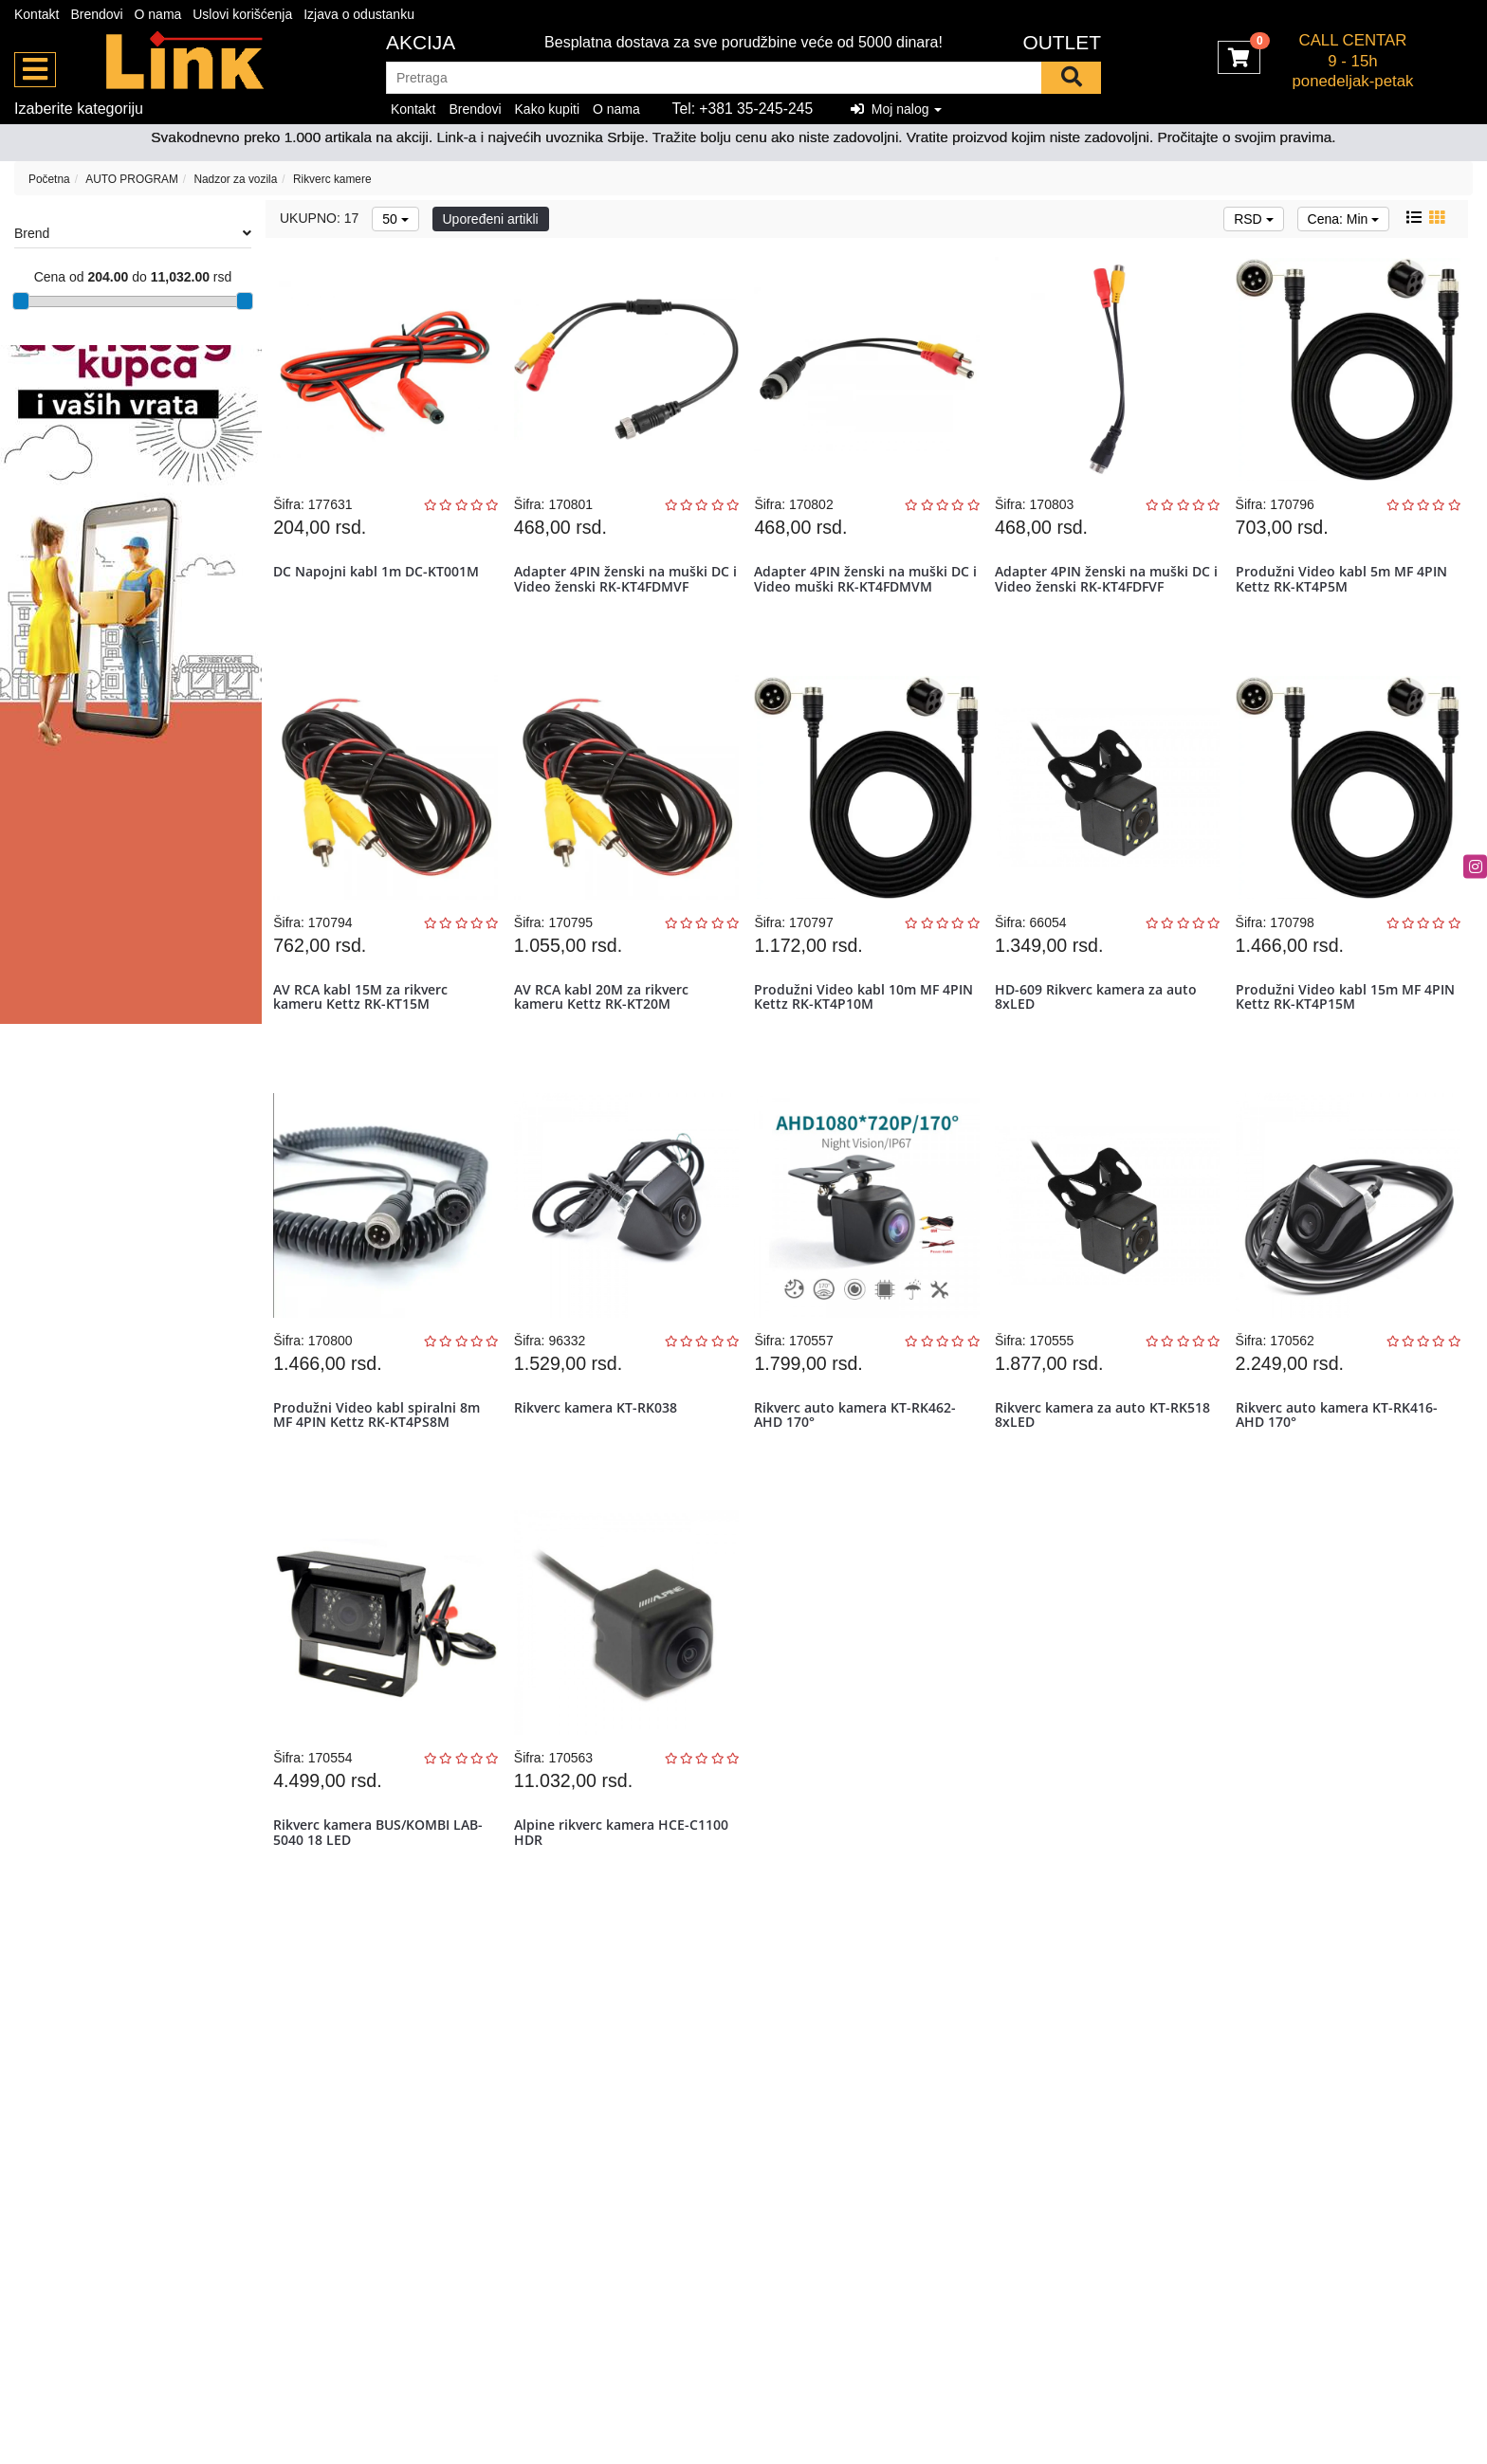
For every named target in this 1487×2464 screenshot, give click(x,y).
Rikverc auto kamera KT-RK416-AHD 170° (1340, 1455)
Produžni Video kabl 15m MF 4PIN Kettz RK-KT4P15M (1331, 1021)
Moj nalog (896, 109)
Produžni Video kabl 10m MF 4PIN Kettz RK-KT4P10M (851, 1021)
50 (395, 219)
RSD (1253, 219)
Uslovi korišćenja (242, 14)
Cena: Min (1344, 219)
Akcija (420, 42)
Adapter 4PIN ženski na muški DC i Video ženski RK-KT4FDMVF (625, 587)
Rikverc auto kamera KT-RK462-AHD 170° (860, 1455)
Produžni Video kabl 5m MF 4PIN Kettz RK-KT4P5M (1345, 587)
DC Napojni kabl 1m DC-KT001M (381, 580)
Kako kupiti (547, 109)
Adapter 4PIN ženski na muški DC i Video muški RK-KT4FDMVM (866, 587)
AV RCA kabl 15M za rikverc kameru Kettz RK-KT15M (365, 1021)
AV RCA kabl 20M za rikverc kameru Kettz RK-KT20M (605, 1021)
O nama (158, 14)
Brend (132, 233)
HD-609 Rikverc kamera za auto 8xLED (1100, 1021)
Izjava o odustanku (358, 14)
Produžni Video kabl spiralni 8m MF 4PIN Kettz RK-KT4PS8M (381, 1455)
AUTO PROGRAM (131, 179)
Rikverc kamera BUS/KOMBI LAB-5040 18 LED (382, 1889)
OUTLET (1061, 42)
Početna (49, 179)
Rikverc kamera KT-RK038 (599, 1448)
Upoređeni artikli (491, 219)
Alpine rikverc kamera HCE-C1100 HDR (625, 1889)
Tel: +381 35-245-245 (743, 108)
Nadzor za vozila (235, 179)
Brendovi (96, 14)
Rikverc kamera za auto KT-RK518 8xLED (1106, 1455)
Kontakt (36, 14)
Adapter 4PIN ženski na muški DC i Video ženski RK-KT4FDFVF (1106, 587)
